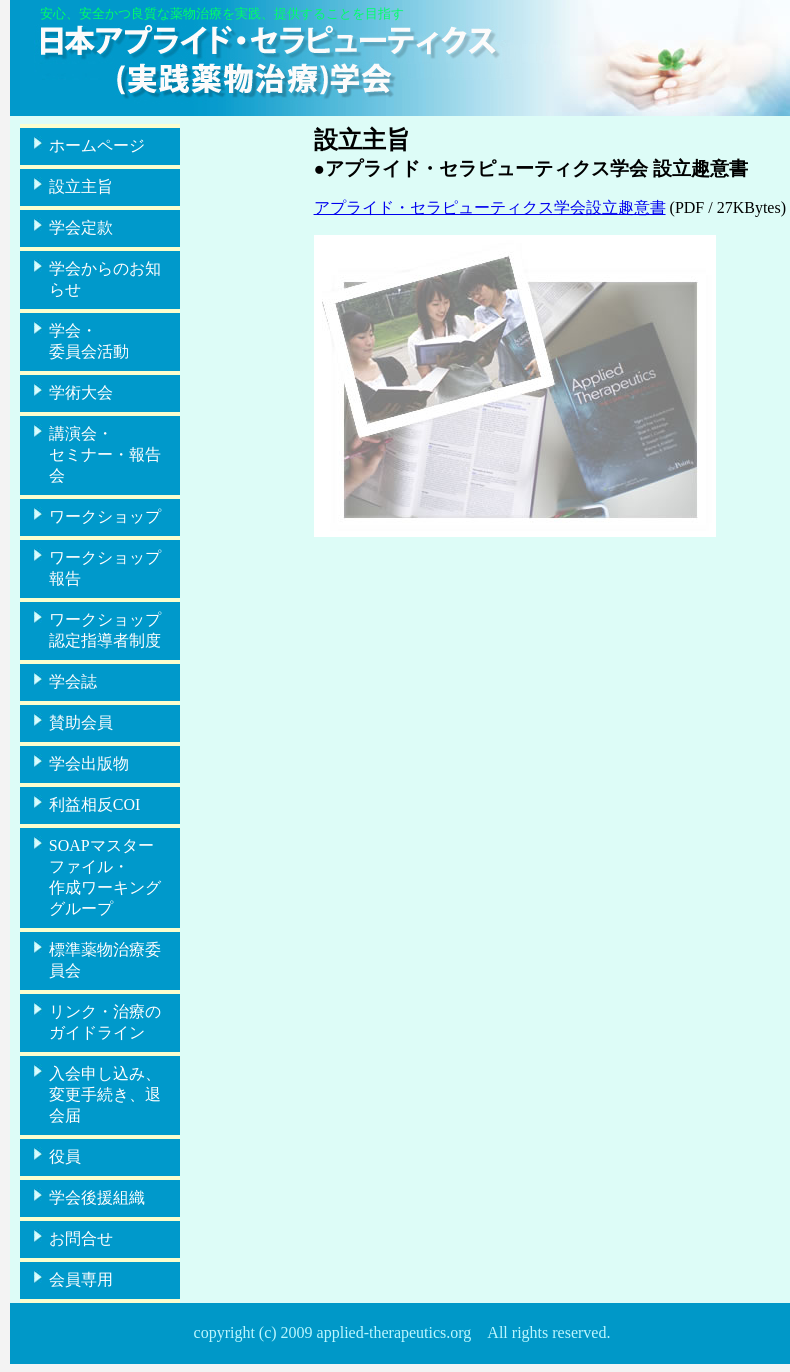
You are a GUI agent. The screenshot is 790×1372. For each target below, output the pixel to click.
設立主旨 (81, 186)
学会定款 (81, 227)
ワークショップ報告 (105, 568)
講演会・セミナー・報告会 (105, 454)
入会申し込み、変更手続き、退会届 (105, 1094)
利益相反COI (95, 804)
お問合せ (81, 1238)
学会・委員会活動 (89, 341)
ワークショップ (105, 516)
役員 (65, 1156)
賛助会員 (81, 722)
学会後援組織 (97, 1197)
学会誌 (73, 681)
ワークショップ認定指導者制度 (105, 630)
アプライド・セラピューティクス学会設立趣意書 (490, 207)
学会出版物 (89, 763)
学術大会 (81, 392)
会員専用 (81, 1279)
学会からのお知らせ (105, 279)
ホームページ (97, 145)
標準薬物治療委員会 (105, 960)
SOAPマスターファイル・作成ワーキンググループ (105, 877)
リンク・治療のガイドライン (105, 1022)
